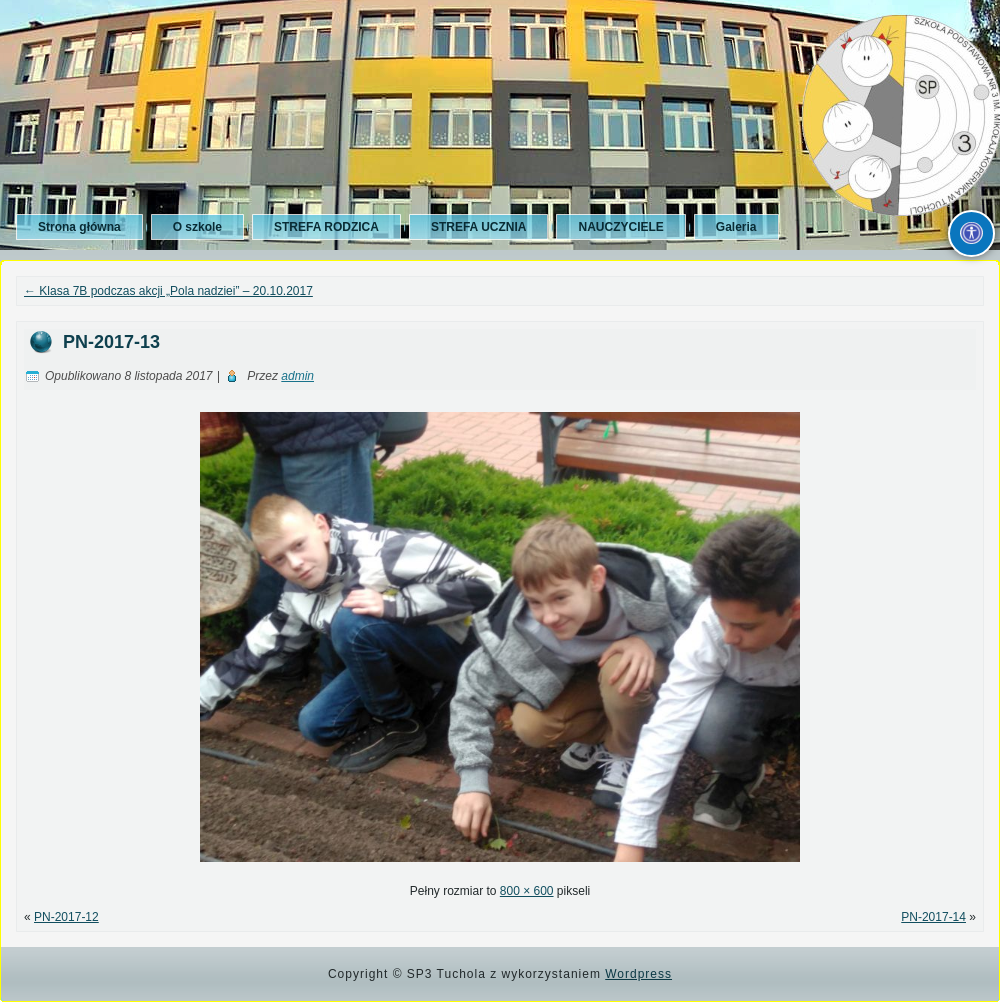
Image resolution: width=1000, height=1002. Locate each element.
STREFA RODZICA (326, 227)
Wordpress (638, 974)
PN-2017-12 (66, 917)
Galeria (736, 227)
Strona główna (79, 227)
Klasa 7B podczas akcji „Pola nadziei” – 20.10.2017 (168, 291)
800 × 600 (527, 891)
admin (297, 376)
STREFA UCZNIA (479, 227)
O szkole (197, 227)
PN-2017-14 (933, 917)
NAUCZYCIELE (620, 227)
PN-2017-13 (111, 342)
